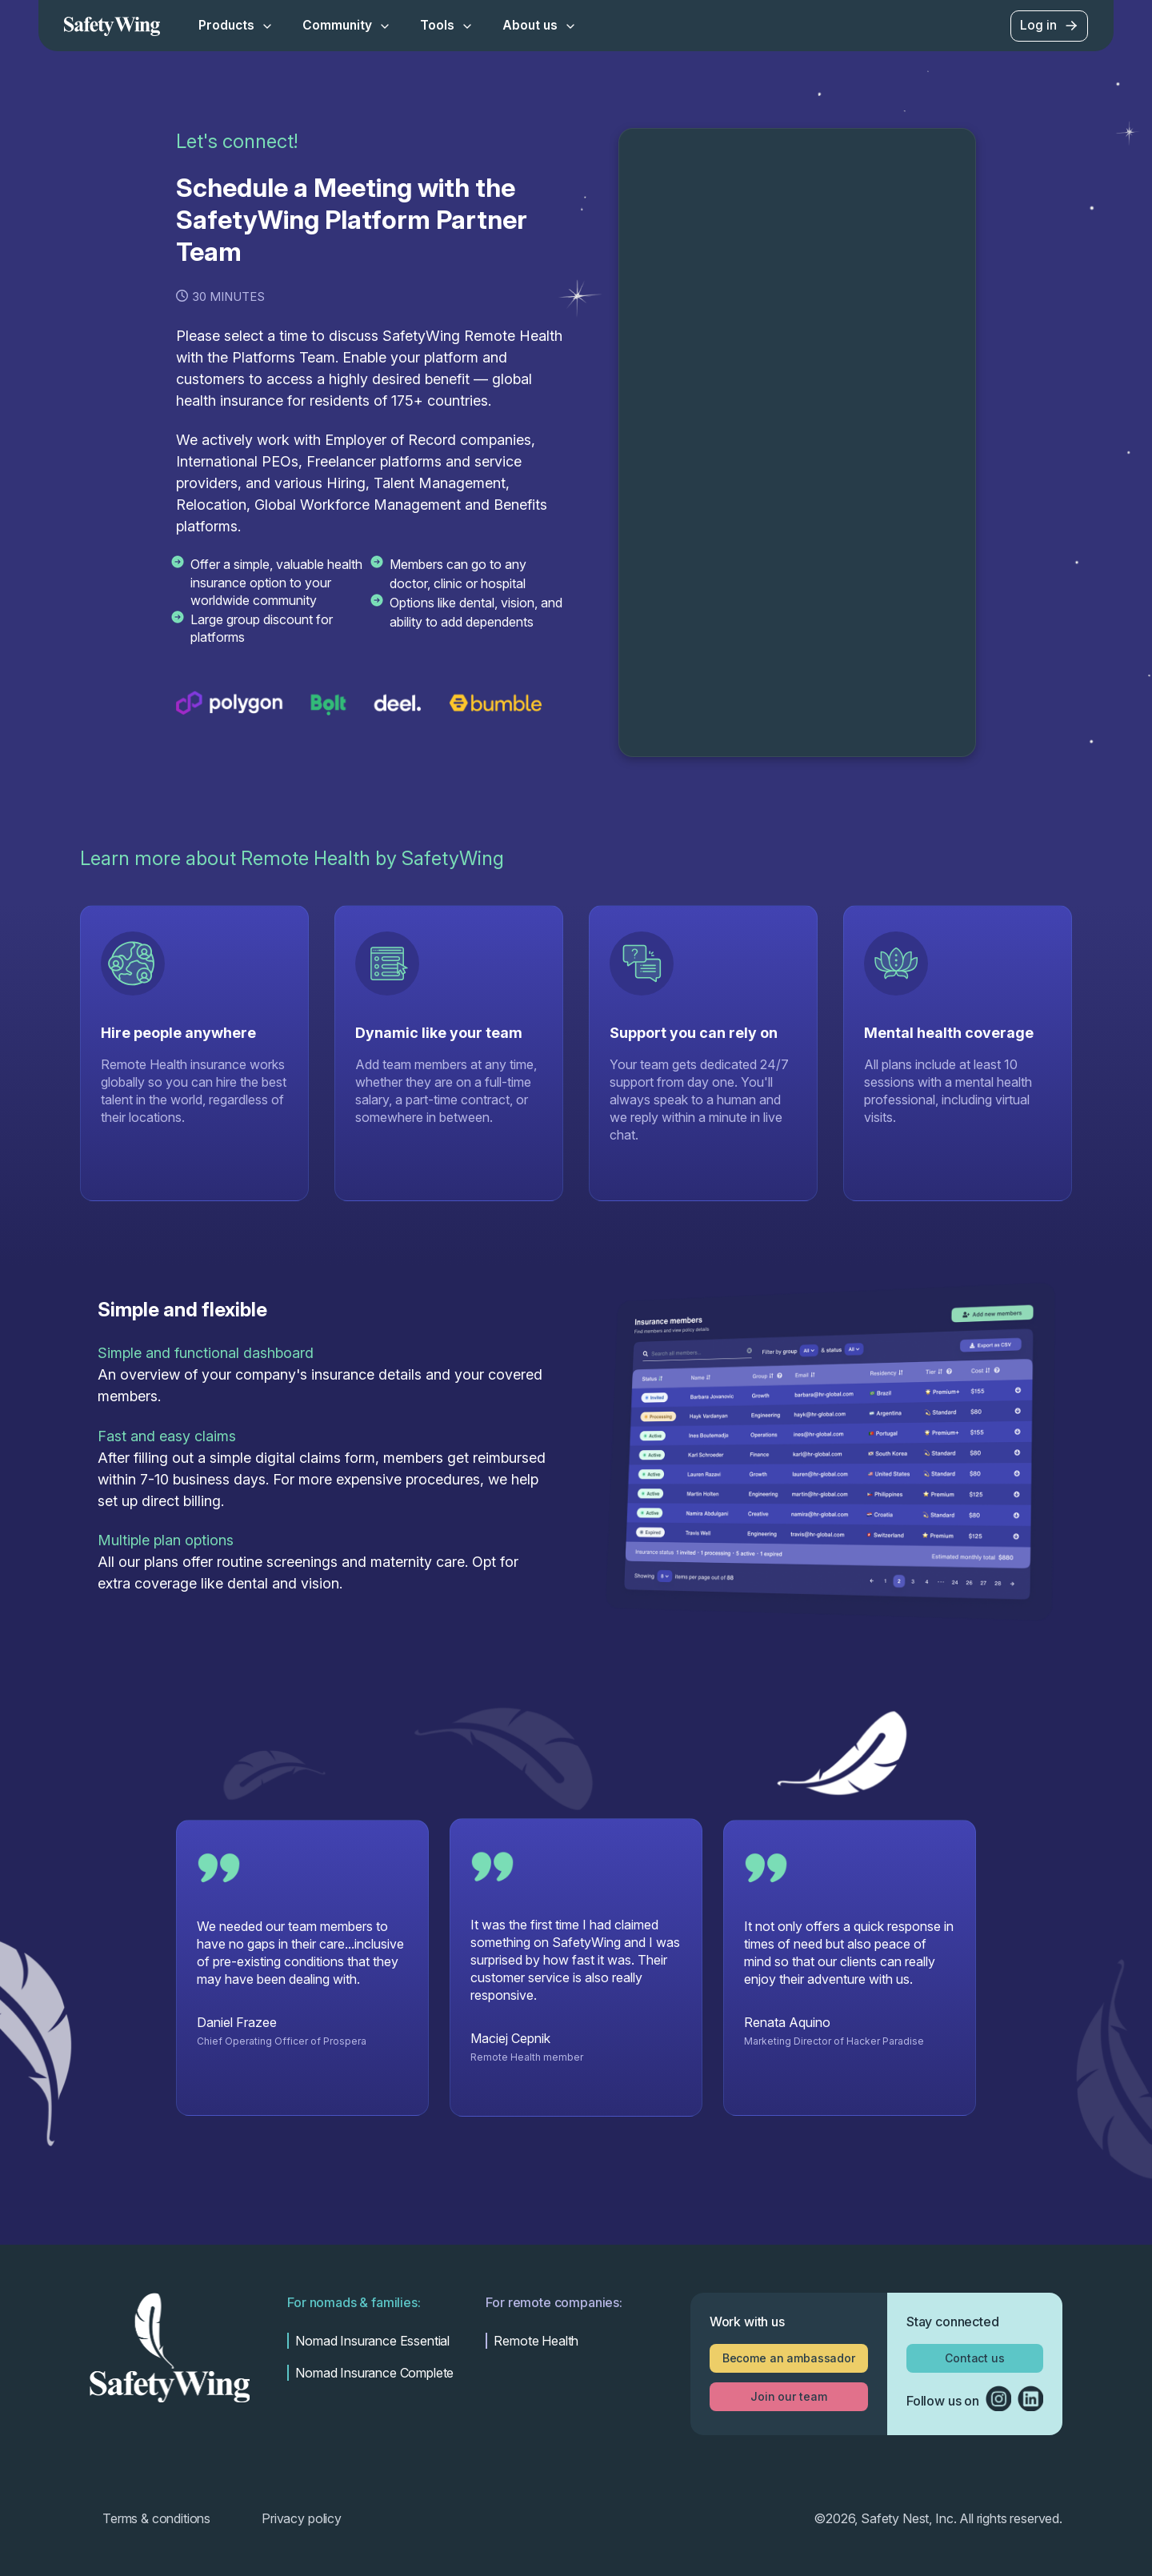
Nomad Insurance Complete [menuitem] (374, 2373)
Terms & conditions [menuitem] (156, 2518)
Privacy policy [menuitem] (302, 2518)
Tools (447, 25)
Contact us (975, 2358)
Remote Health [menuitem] (536, 2341)
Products (236, 25)
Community (346, 25)
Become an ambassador (788, 2358)
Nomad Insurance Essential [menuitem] (372, 2341)
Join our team (788, 2396)
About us (539, 25)
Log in (1049, 26)
